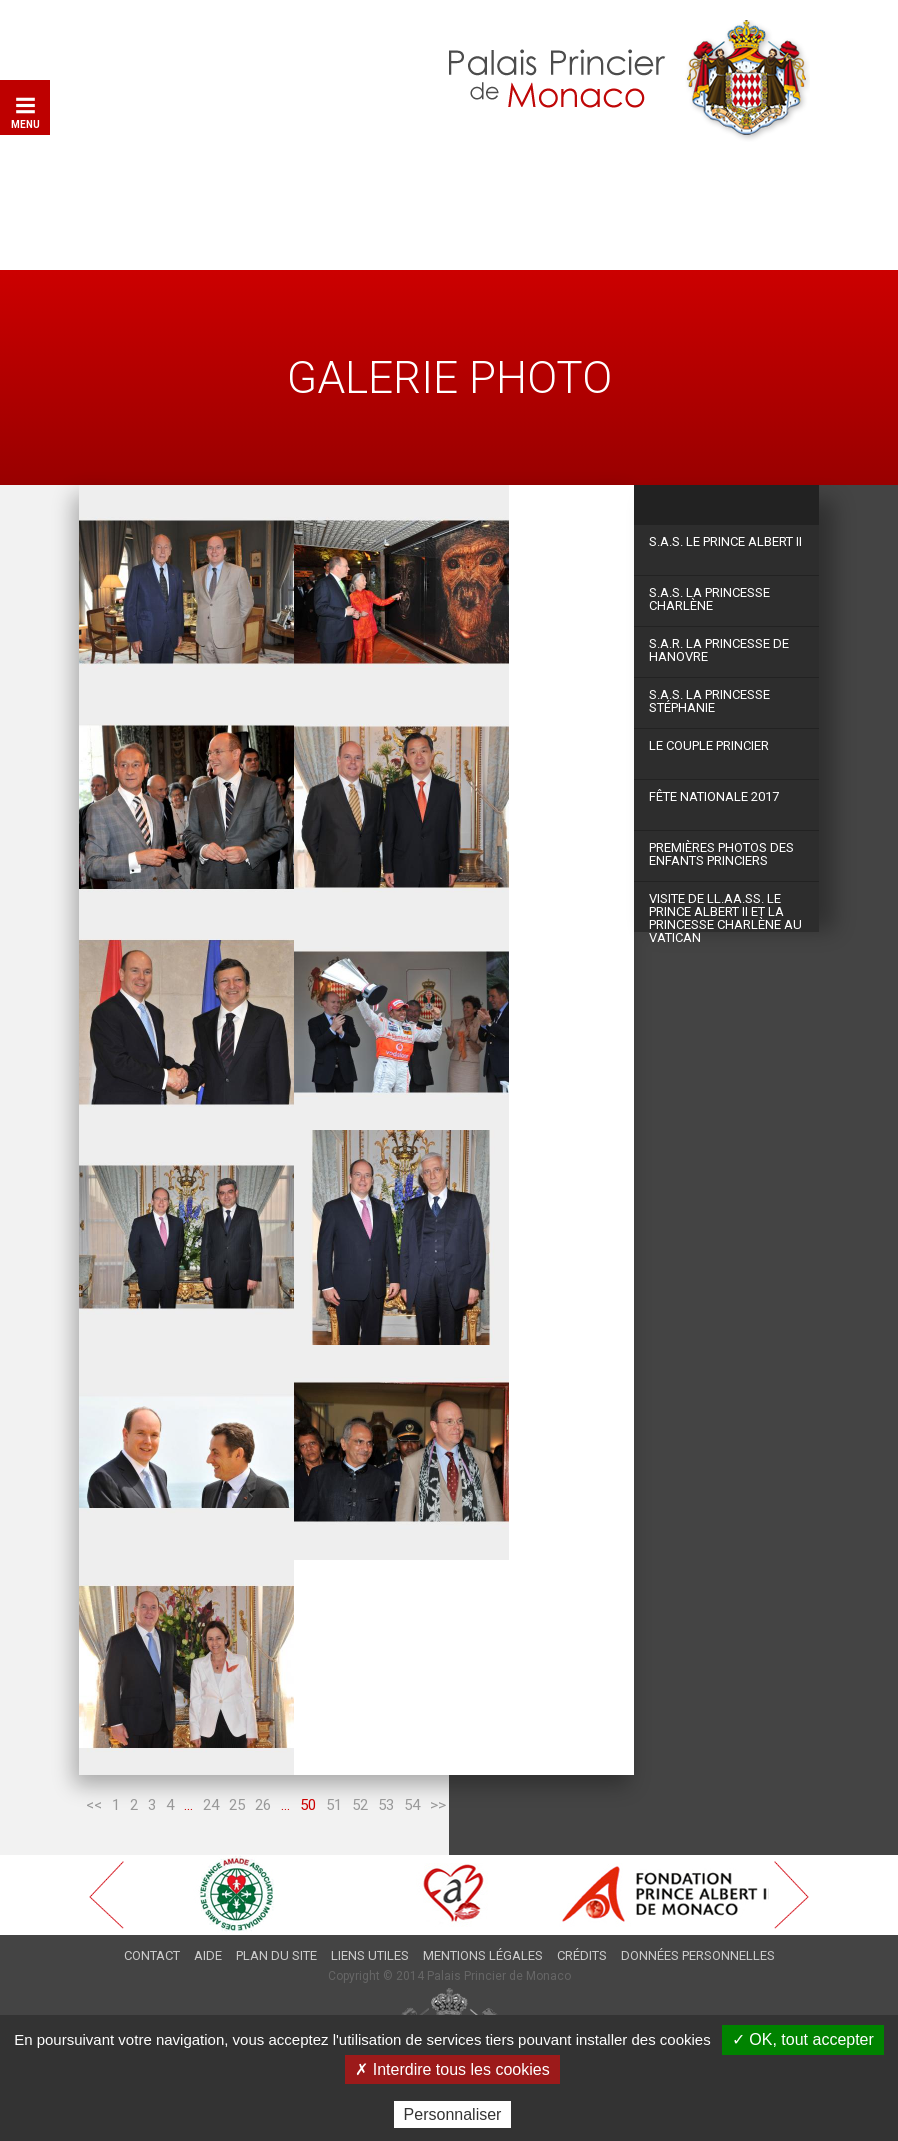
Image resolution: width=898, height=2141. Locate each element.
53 (386, 1805)
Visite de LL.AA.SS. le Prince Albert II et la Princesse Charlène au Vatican (725, 911)
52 (360, 1805)
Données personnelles (698, 1955)
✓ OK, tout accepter (803, 2039)
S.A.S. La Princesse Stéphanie (709, 701)
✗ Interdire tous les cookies (452, 2069)
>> (438, 1805)
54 (412, 1805)
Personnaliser (453, 2114)
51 (334, 1805)
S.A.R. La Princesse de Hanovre (719, 650)
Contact (152, 1955)
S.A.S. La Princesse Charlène (709, 599)
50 (308, 1805)
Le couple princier (709, 745)
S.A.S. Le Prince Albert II (725, 541)
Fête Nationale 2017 (714, 796)
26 (263, 1805)
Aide (208, 1955)
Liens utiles (370, 1955)
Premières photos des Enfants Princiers (721, 854)
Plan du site (276, 1955)
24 (211, 1805)
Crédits (582, 1955)
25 (237, 1805)
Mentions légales (483, 1955)
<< (94, 1805)
